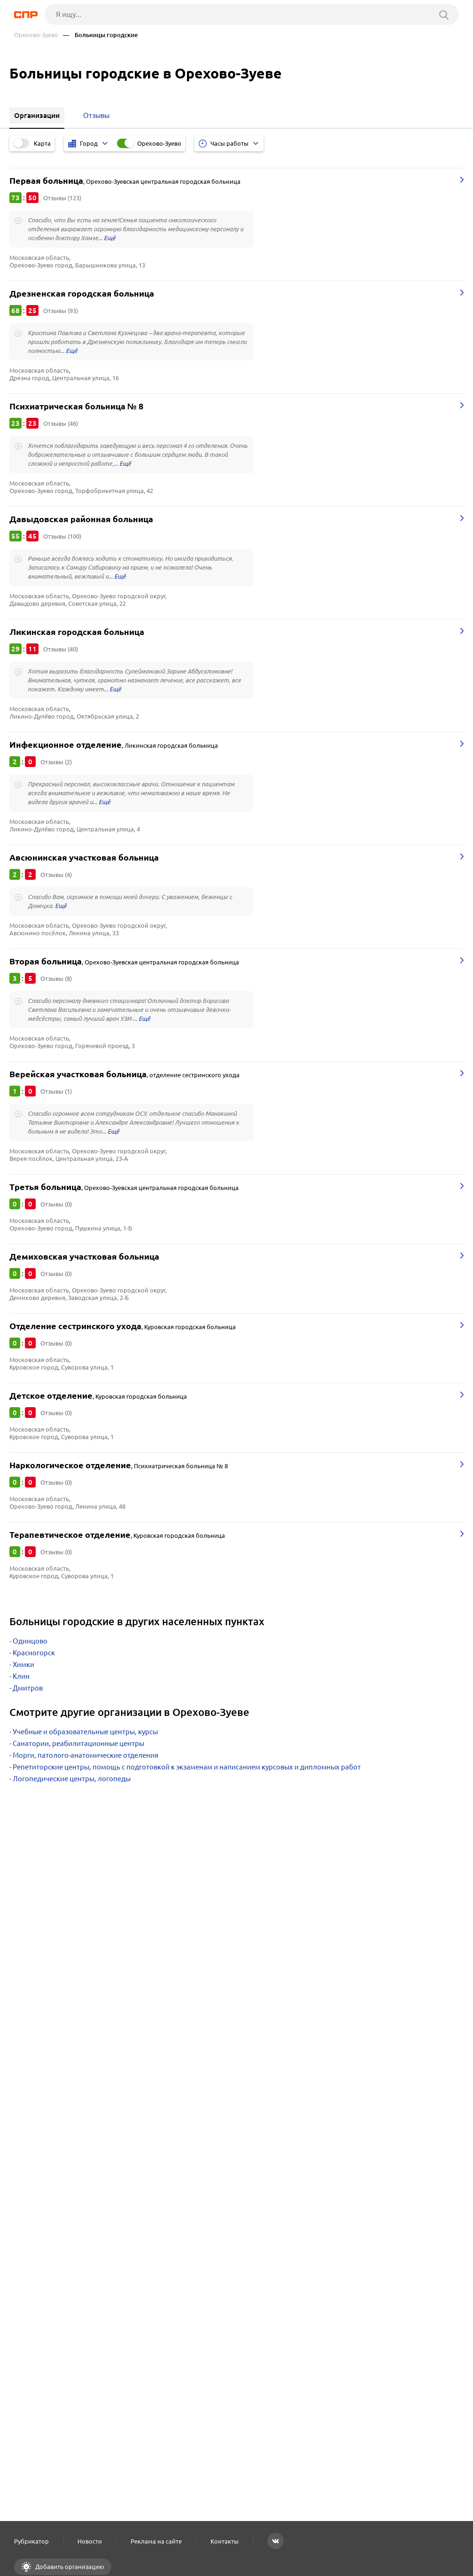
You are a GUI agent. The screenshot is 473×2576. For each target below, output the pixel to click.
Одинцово (30, 1640)
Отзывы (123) (62, 198)
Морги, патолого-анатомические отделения (85, 1755)
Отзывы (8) (56, 978)
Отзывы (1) (56, 1091)
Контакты (224, 2541)
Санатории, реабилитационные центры (78, 1743)
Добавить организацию (69, 2566)
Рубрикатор (31, 2541)
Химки (23, 1664)
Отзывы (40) (60, 649)
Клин (21, 1676)
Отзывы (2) (56, 762)
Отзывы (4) (56, 874)
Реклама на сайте (156, 2541)
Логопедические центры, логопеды (72, 1778)
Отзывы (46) (60, 423)
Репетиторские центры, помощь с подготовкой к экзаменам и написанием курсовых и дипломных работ (187, 1766)
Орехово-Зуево (36, 35)
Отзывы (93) (60, 310)
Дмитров (28, 1687)
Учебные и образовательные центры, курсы (85, 1731)
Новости (90, 2541)
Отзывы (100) (62, 536)
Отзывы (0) (56, 1204)
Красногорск (34, 1652)
